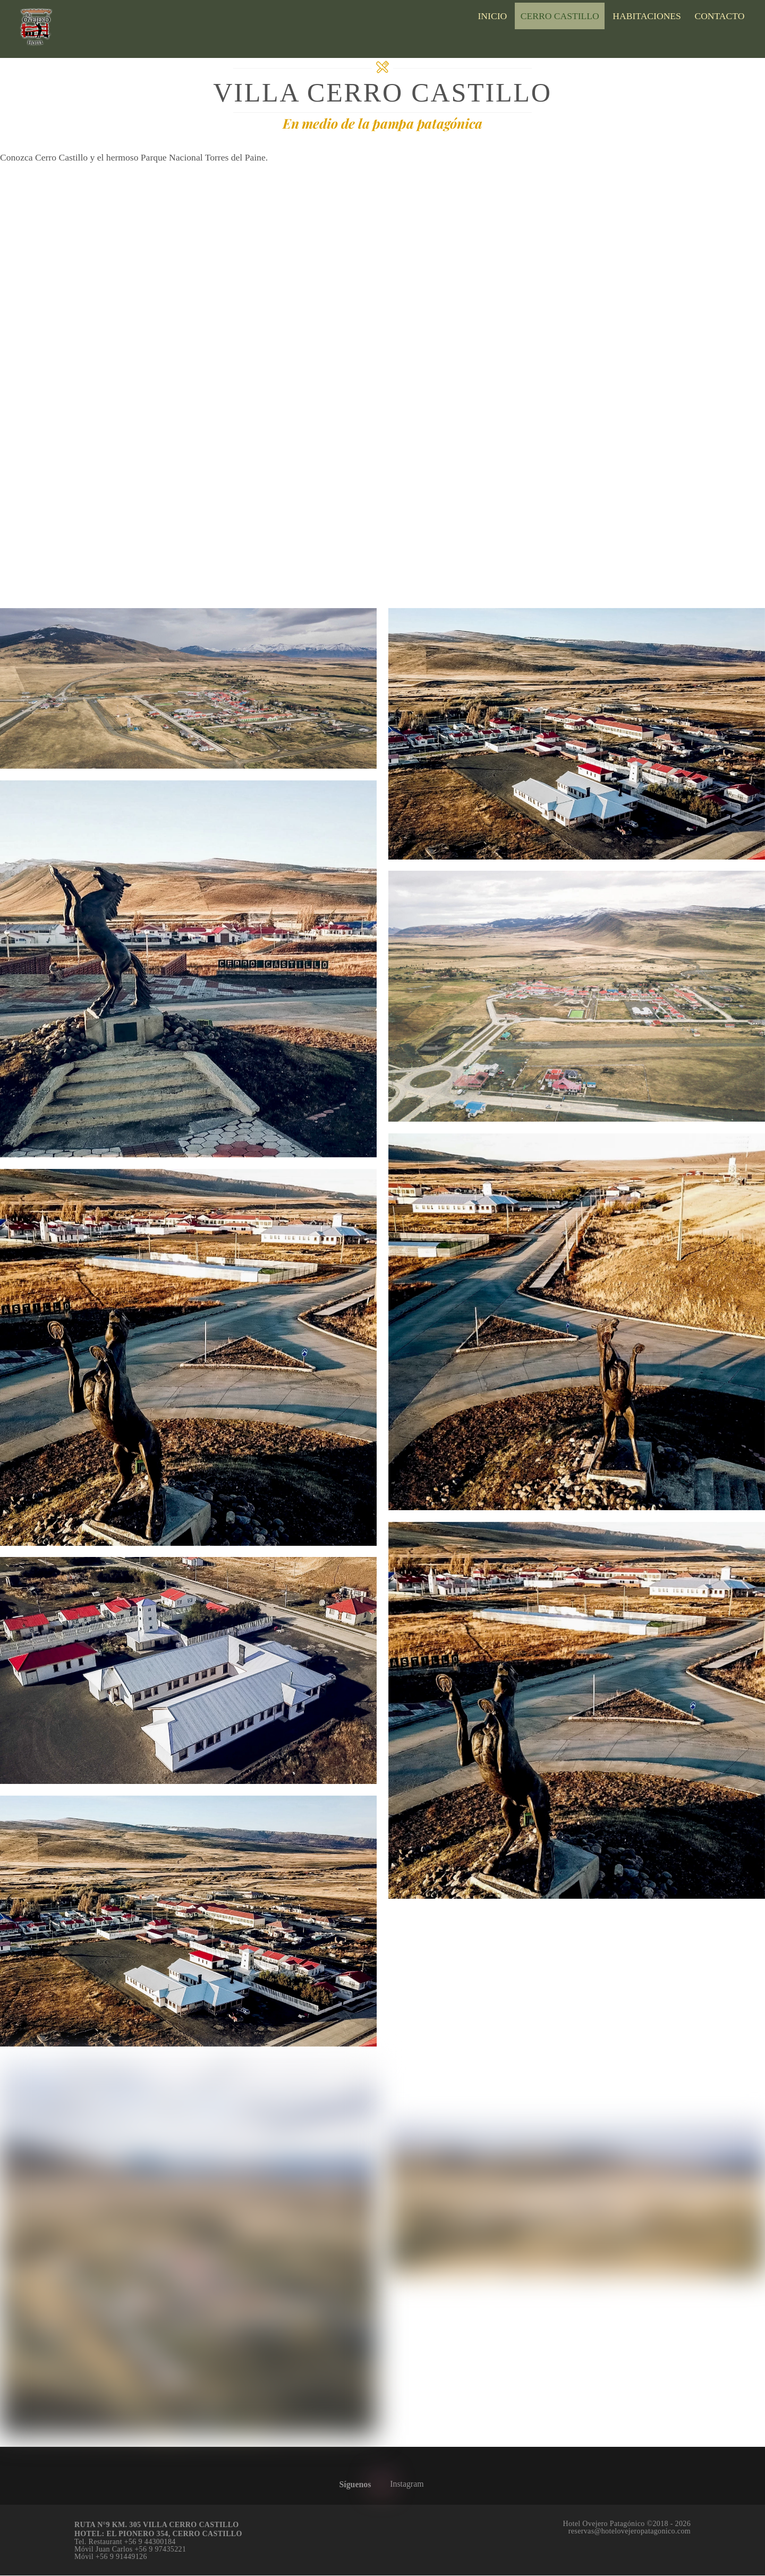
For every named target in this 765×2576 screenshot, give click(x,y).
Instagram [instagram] (399, 2484)
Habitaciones (647, 16)
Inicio (492, 16)
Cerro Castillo (560, 16)
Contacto (719, 16)
